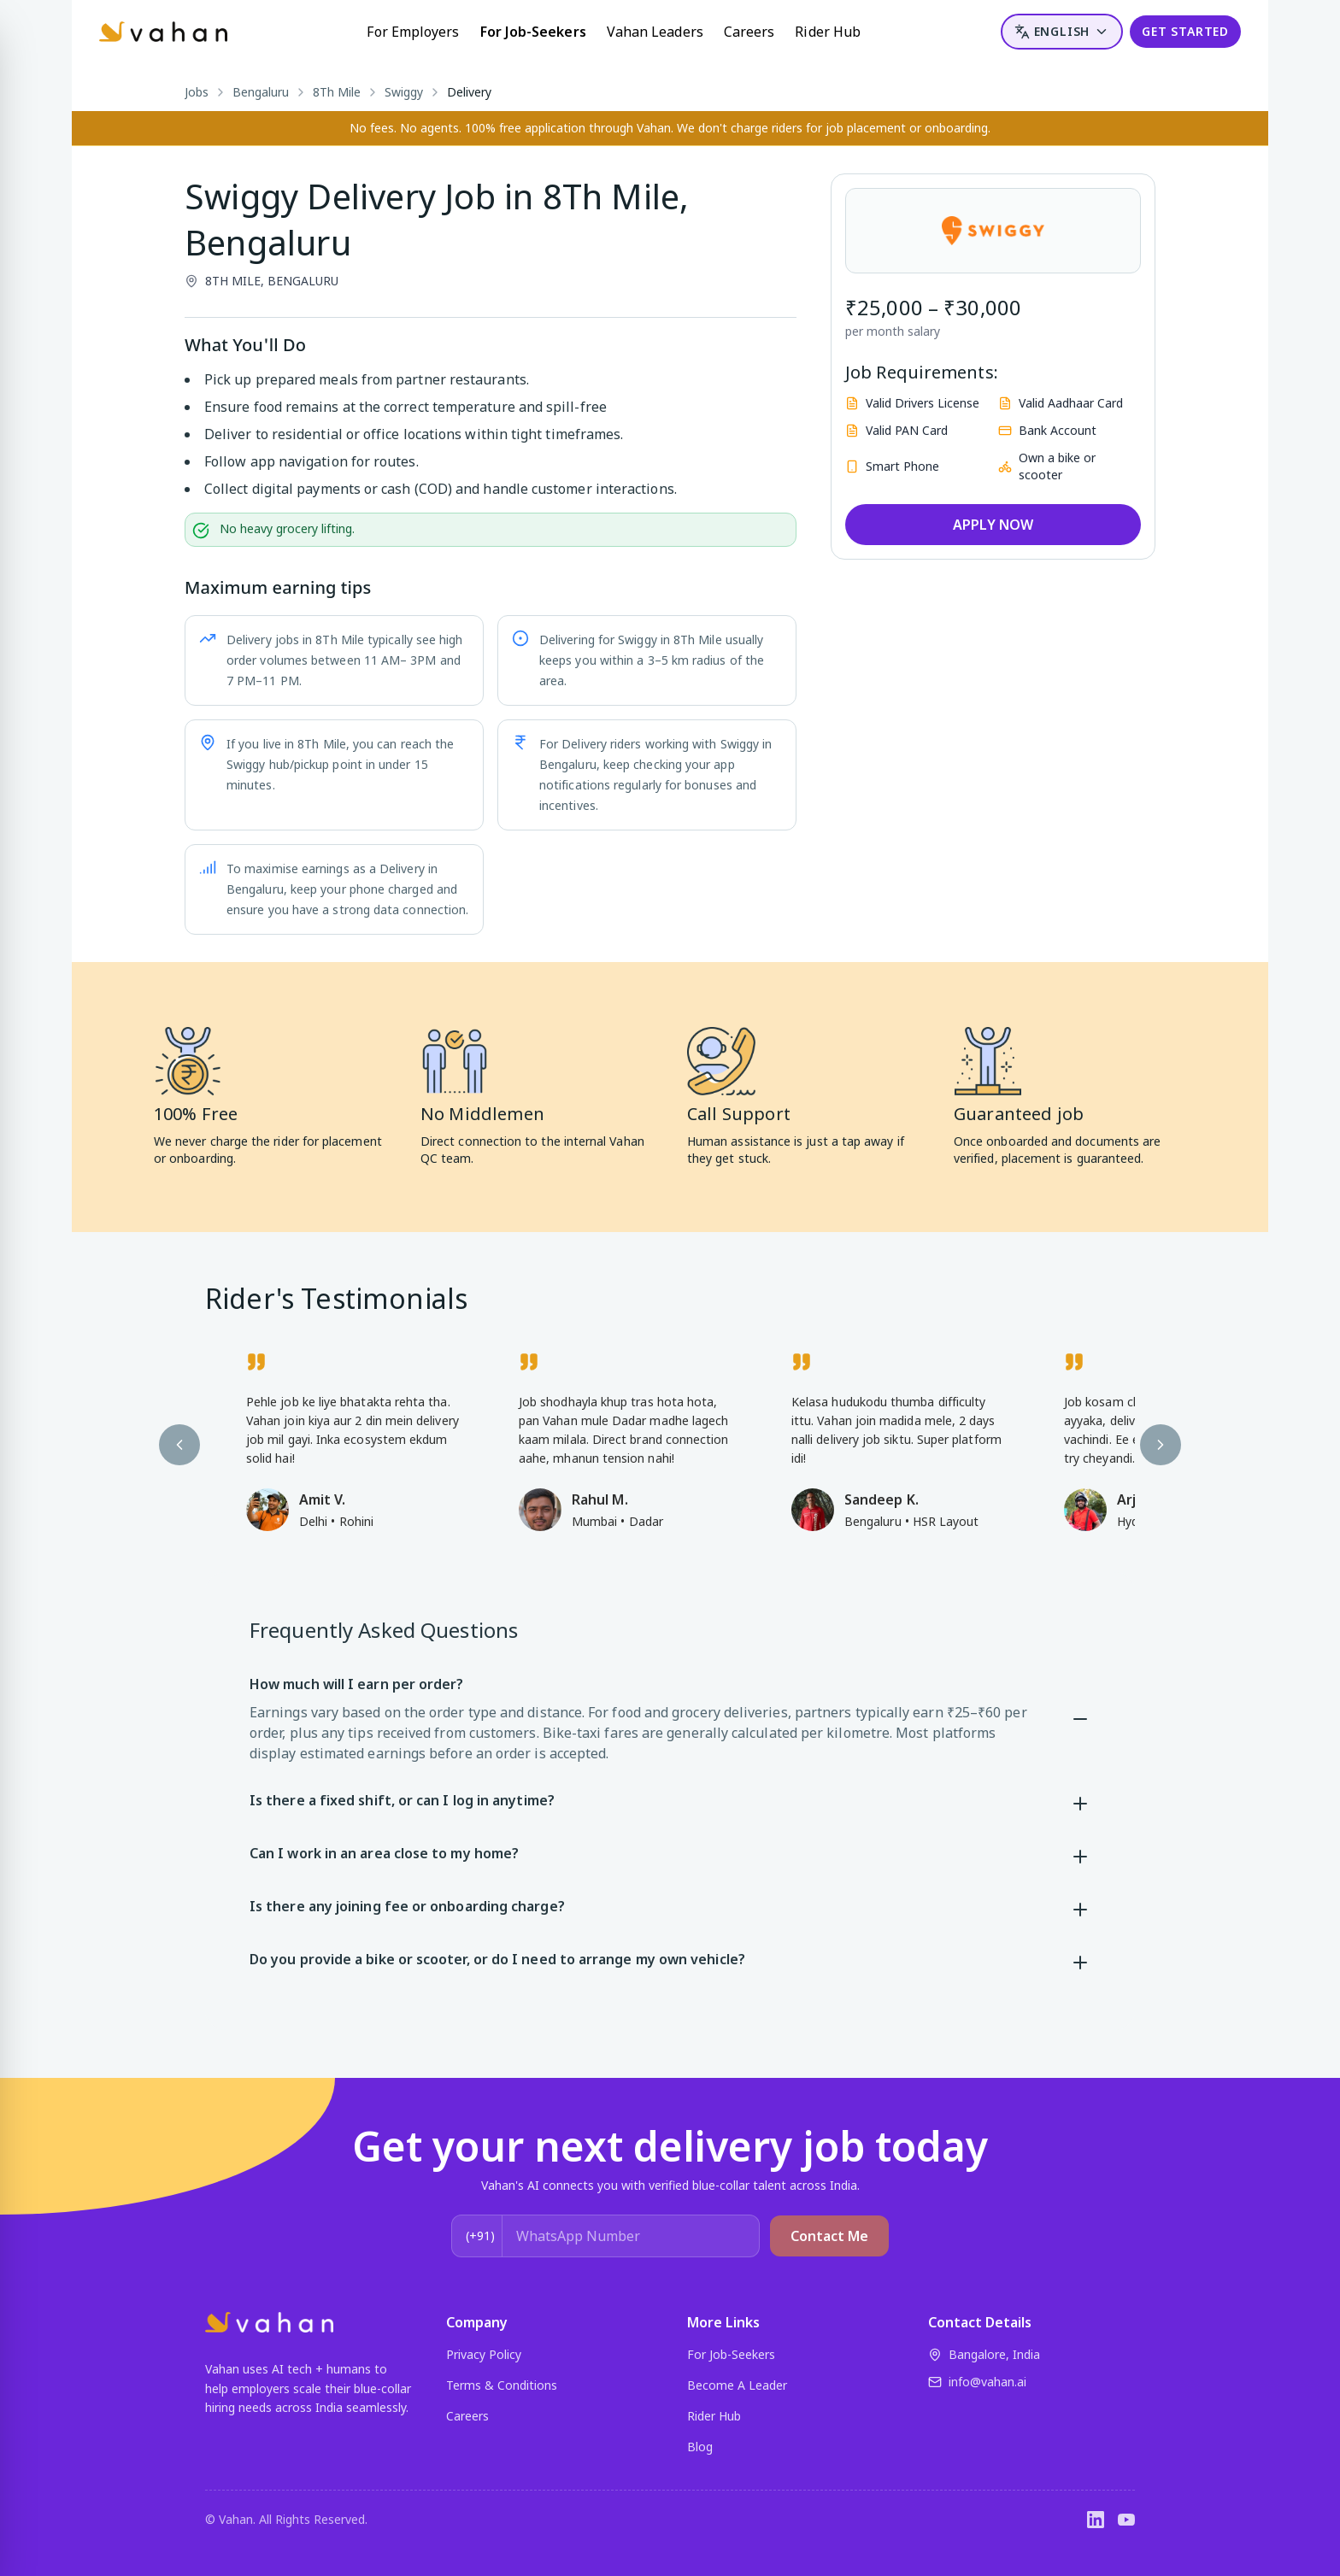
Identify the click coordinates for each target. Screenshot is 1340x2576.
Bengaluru (260, 92)
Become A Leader (737, 2385)
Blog (700, 2446)
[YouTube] (1126, 2519)
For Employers (413, 31)
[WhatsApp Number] (630, 2235)
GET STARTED (1185, 31)
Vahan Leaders (655, 31)
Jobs (197, 92)
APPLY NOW (993, 524)
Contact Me (829, 2236)
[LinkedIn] (1095, 2519)
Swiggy (404, 92)
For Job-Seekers (533, 31)
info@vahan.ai (977, 2382)
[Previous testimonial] (179, 1444)
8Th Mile (337, 92)
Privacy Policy (483, 2354)
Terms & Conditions (501, 2385)
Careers (749, 31)
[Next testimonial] (1160, 1444)
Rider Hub (828, 31)
